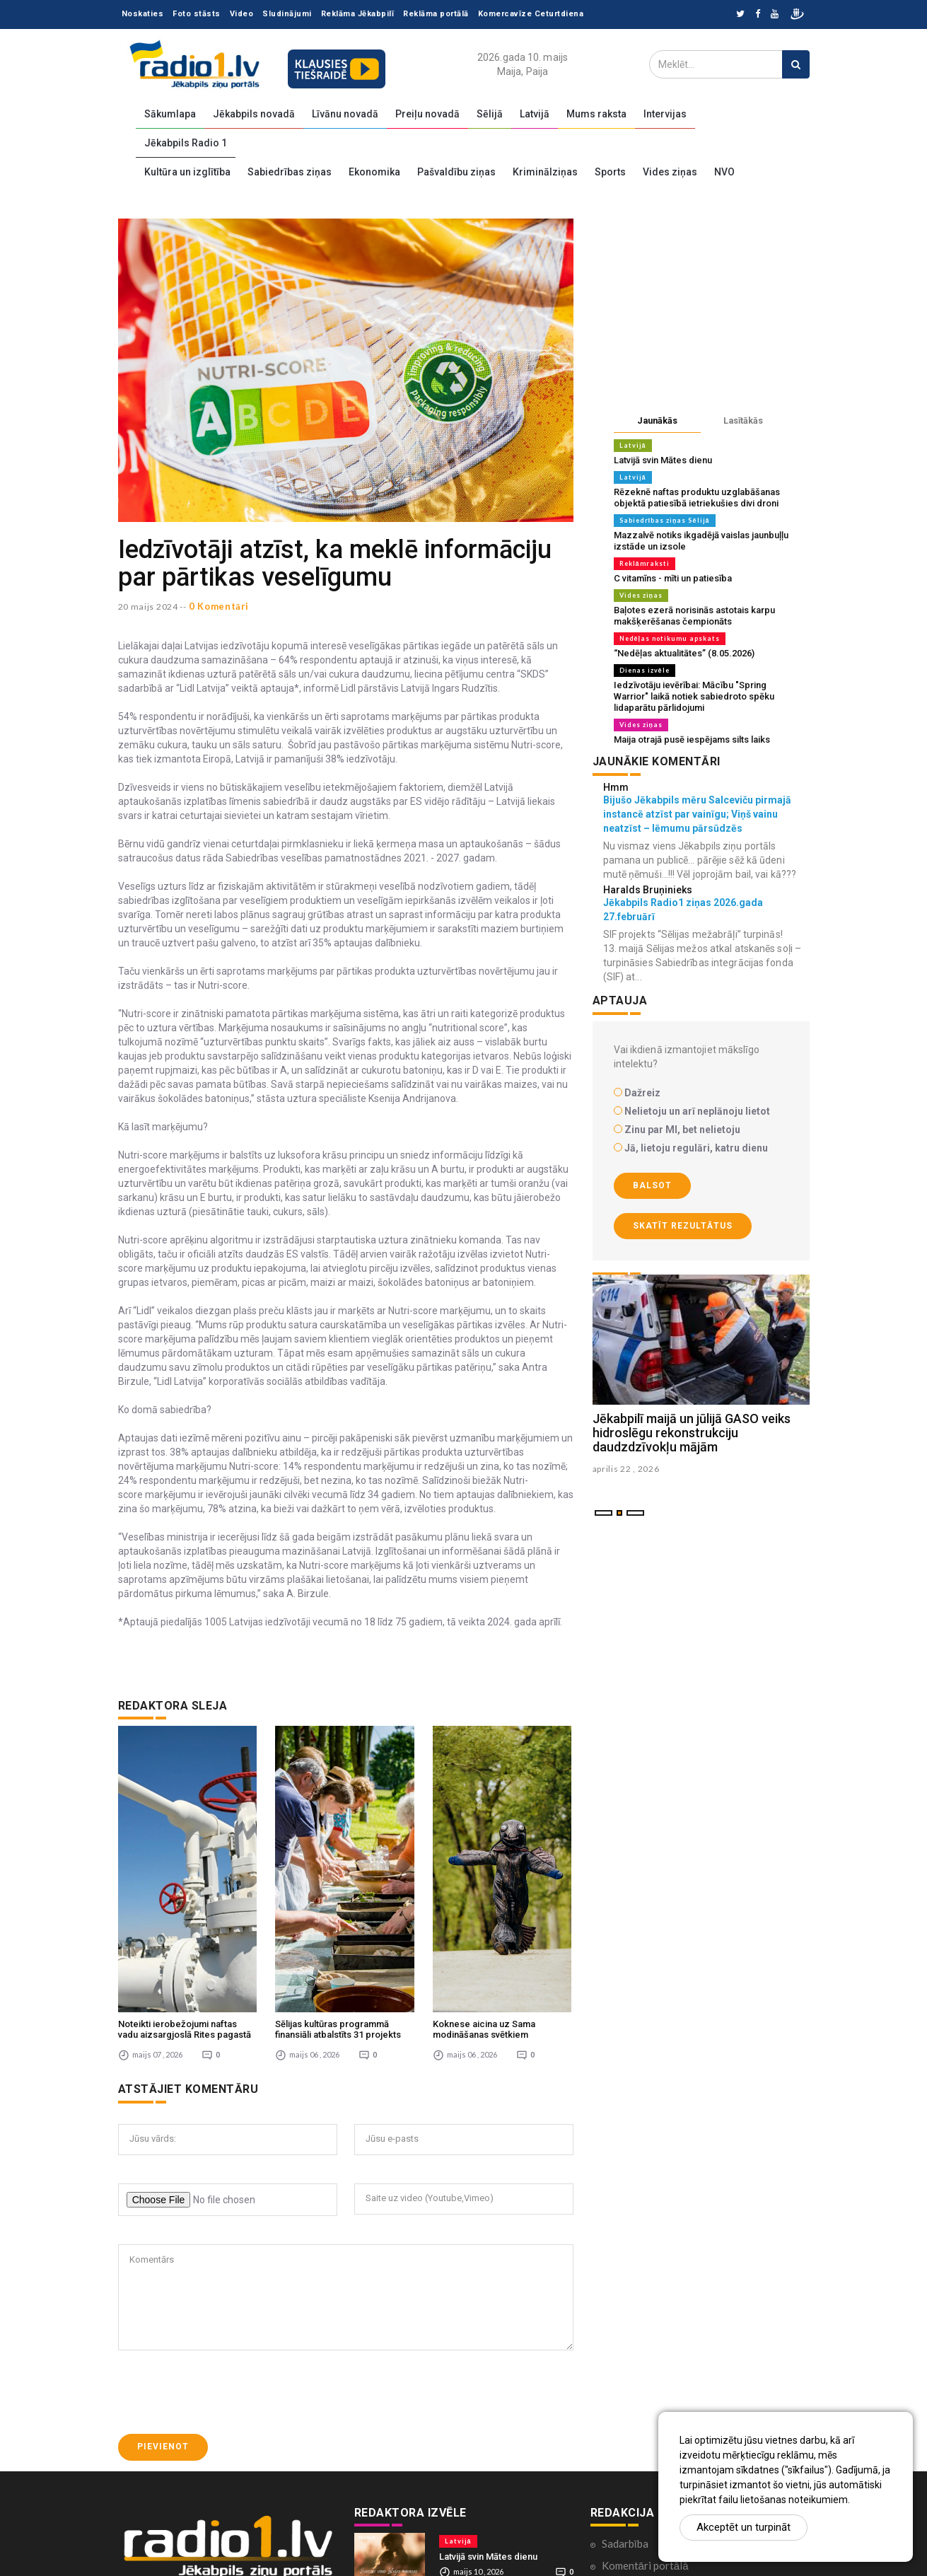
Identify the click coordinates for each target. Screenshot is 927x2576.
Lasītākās (743, 420)
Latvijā (534, 114)
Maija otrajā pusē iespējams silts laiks (692, 739)
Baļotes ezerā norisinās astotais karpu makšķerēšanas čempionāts (694, 616)
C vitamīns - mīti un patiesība (673, 578)
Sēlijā (490, 114)
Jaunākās (657, 420)
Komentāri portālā (645, 2418)
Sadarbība (625, 2396)
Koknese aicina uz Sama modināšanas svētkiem (484, 1882)
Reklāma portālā (436, 13)
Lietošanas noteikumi (651, 2528)
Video (242, 13)
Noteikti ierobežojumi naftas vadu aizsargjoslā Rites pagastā (184, 1882)
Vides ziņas (670, 172)
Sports (610, 172)
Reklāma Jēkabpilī (358, 13)
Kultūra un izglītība (187, 172)
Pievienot (163, 2299)
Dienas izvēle (644, 670)
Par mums (624, 2506)
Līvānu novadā (345, 114)
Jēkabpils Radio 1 (185, 143)
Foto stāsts (197, 13)
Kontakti (622, 2484)
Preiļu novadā (427, 114)
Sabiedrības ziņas (289, 172)
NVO (724, 172)
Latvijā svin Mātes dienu (663, 460)
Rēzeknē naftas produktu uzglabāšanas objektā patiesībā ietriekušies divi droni (697, 498)
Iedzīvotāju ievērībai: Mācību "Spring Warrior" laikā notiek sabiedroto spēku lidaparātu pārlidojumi (694, 696)
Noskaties (143, 13)
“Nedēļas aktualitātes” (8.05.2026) (684, 653)
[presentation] (225, 2245)
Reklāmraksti (644, 563)
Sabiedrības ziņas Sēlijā (664, 520)
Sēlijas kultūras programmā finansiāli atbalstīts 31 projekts (338, 1882)
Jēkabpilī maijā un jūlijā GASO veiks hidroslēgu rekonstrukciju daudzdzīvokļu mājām (692, 1432)
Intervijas (665, 114)
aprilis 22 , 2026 (626, 1468)
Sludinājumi (287, 13)
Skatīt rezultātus (683, 1226)
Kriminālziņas (545, 172)
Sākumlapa (170, 114)
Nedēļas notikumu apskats (670, 638)
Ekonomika (374, 172)
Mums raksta (596, 114)
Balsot (652, 1185)
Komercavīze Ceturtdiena (531, 13)
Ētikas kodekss (636, 2462)
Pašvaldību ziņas (456, 172)
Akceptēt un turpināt (743, 2527)
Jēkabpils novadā (254, 114)
